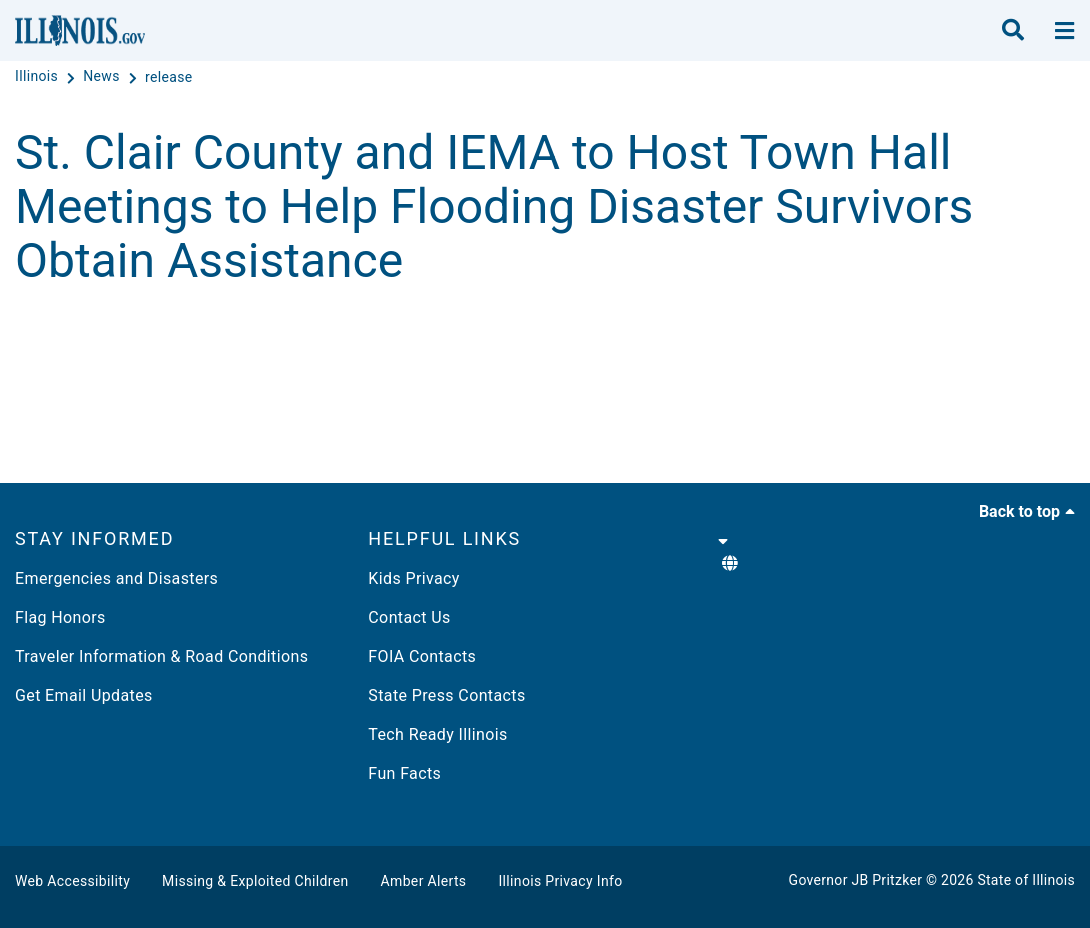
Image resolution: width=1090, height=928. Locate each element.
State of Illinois (1026, 880)
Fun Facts (404, 773)
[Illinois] (38, 77)
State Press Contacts (446, 695)
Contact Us (409, 617)
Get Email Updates (84, 695)
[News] (103, 77)
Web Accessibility (72, 881)
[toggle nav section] (1064, 31)
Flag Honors (60, 617)
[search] (1013, 31)
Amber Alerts (424, 881)
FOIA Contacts (422, 656)
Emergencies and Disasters (116, 578)
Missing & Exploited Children (255, 881)
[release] (169, 77)
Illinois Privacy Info (560, 881)
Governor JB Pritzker (856, 880)
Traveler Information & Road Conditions (161, 656)
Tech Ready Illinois (437, 734)
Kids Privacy (413, 578)
